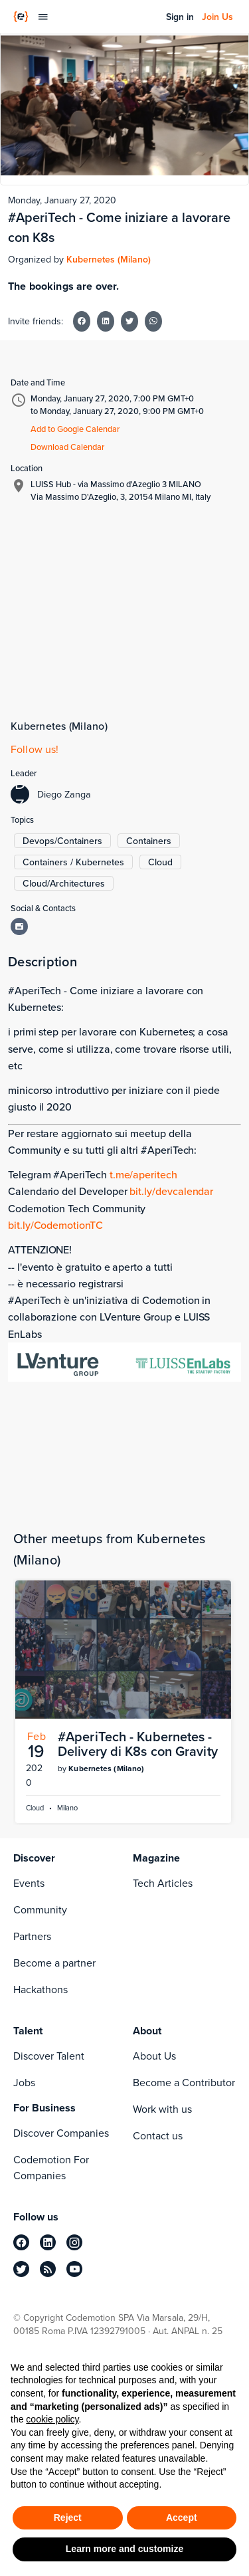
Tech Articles (163, 1883)
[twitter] (21, 2269)
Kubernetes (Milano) (108, 259)
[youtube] (74, 2269)
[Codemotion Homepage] (21, 17)
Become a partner (54, 1963)
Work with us (162, 2109)
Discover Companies (61, 2133)
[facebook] (21, 2242)
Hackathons (40, 1989)
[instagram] (74, 2242)
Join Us (217, 16)
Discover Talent (48, 2056)
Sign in (180, 16)
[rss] (48, 2269)
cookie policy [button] (52, 2419)
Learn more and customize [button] (124, 2548)
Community (40, 1909)
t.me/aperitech (143, 1174)
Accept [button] (181, 2517)
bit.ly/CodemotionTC (55, 1225)
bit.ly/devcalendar (171, 1191)
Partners (32, 1936)
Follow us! (35, 749)
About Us (154, 2056)
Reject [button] (68, 2517)
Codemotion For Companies (51, 2167)
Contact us (158, 2135)
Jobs (24, 2082)
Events (28, 1883)
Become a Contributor (184, 2082)
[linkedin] (48, 2242)
